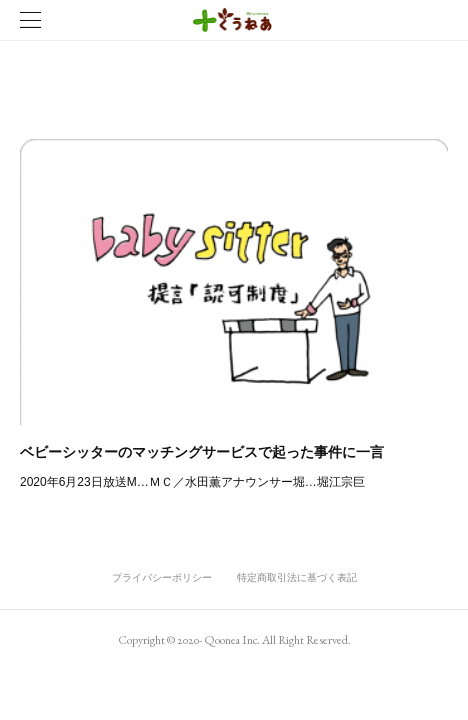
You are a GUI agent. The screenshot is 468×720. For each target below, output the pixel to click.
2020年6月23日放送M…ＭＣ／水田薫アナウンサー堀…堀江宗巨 (192, 482)
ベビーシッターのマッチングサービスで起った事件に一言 (202, 452)
